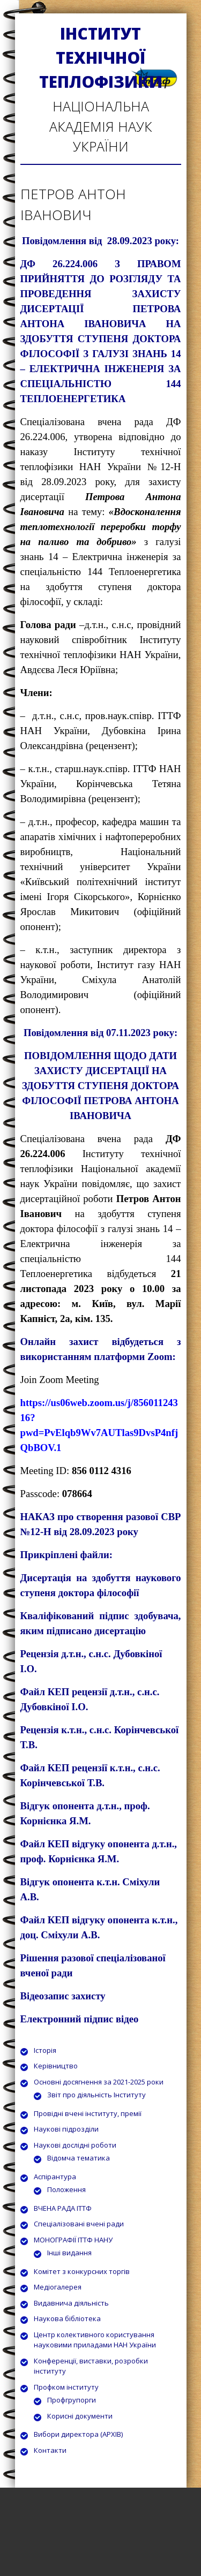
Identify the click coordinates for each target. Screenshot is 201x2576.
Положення (66, 2189)
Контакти (50, 2450)
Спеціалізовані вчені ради (79, 2223)
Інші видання (69, 2252)
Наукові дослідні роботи (75, 2145)
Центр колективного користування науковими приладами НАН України (95, 2340)
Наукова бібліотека (67, 2318)
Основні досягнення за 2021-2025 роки (98, 2082)
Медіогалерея (57, 2287)
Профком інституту (66, 2387)
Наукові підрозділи (66, 2129)
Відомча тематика (78, 2158)
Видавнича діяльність (71, 2303)
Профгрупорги (71, 2400)
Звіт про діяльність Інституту (96, 2094)
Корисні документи (80, 2416)
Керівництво (56, 2066)
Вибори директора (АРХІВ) (78, 2434)
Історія (45, 2050)
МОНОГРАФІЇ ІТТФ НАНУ (73, 2240)
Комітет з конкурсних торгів (82, 2271)
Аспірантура (55, 2176)
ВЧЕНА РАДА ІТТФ (63, 2208)
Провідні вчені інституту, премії (88, 2113)
